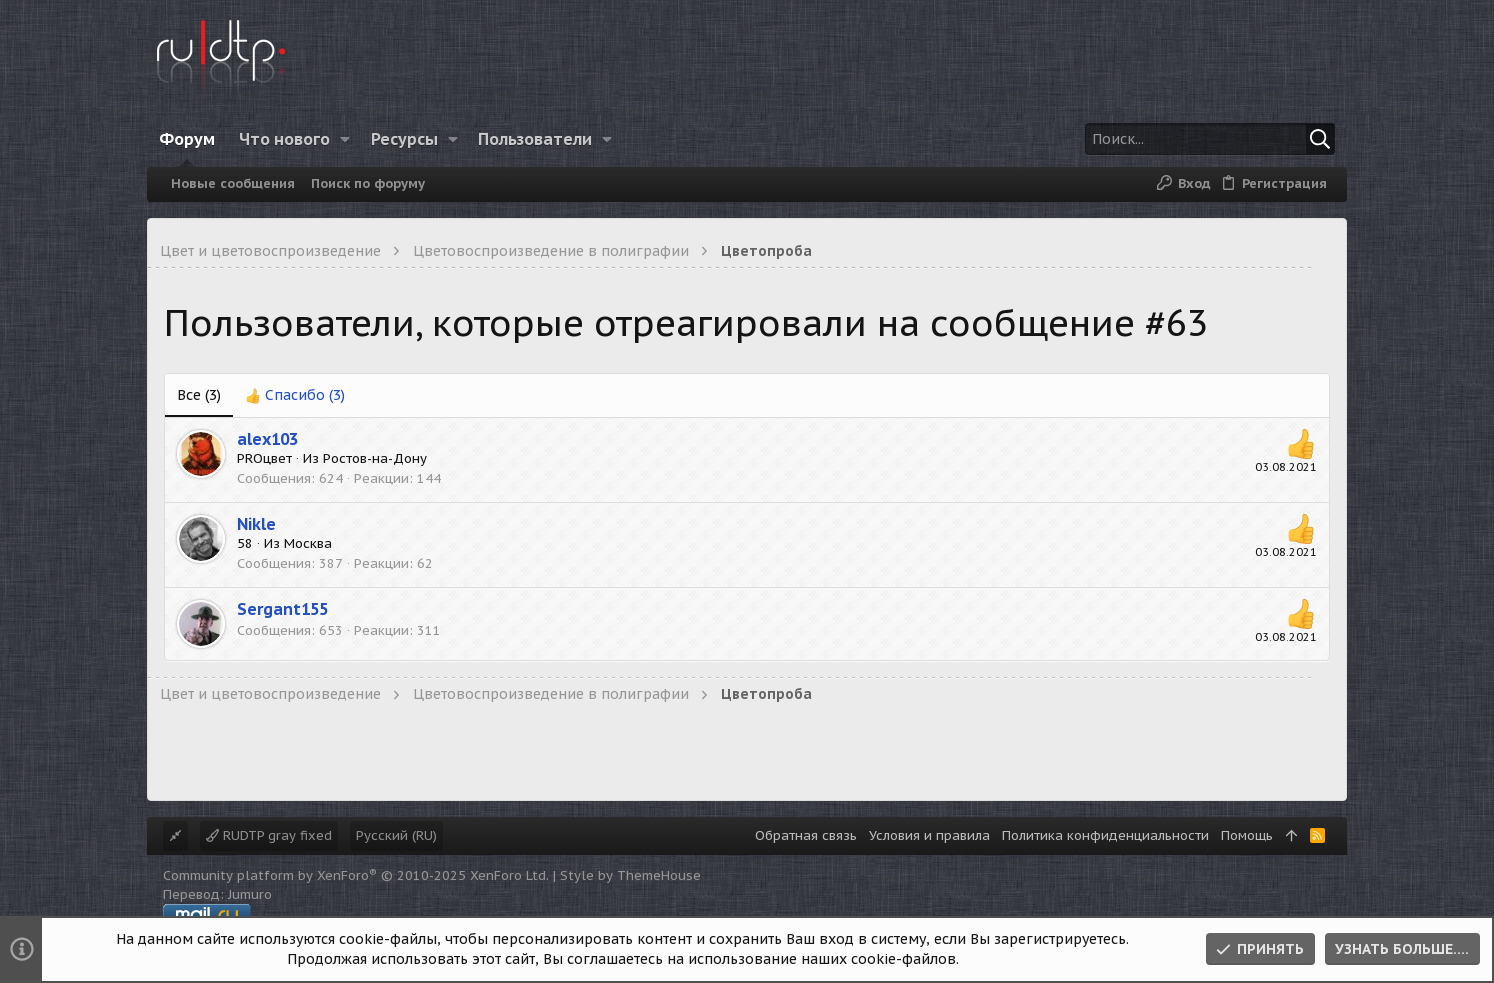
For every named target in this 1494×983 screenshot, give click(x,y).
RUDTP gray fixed (269, 835)
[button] (345, 139)
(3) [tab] (199, 395)
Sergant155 (282, 609)
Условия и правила (929, 835)
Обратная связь (806, 835)
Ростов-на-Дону (375, 458)
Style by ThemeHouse (630, 875)
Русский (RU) (396, 835)
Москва (308, 543)
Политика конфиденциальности (1105, 835)
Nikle (256, 524)
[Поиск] (1210, 139)
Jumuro (250, 894)
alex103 (267, 439)
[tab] (295, 396)
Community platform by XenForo (356, 875)
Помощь (1247, 835)
